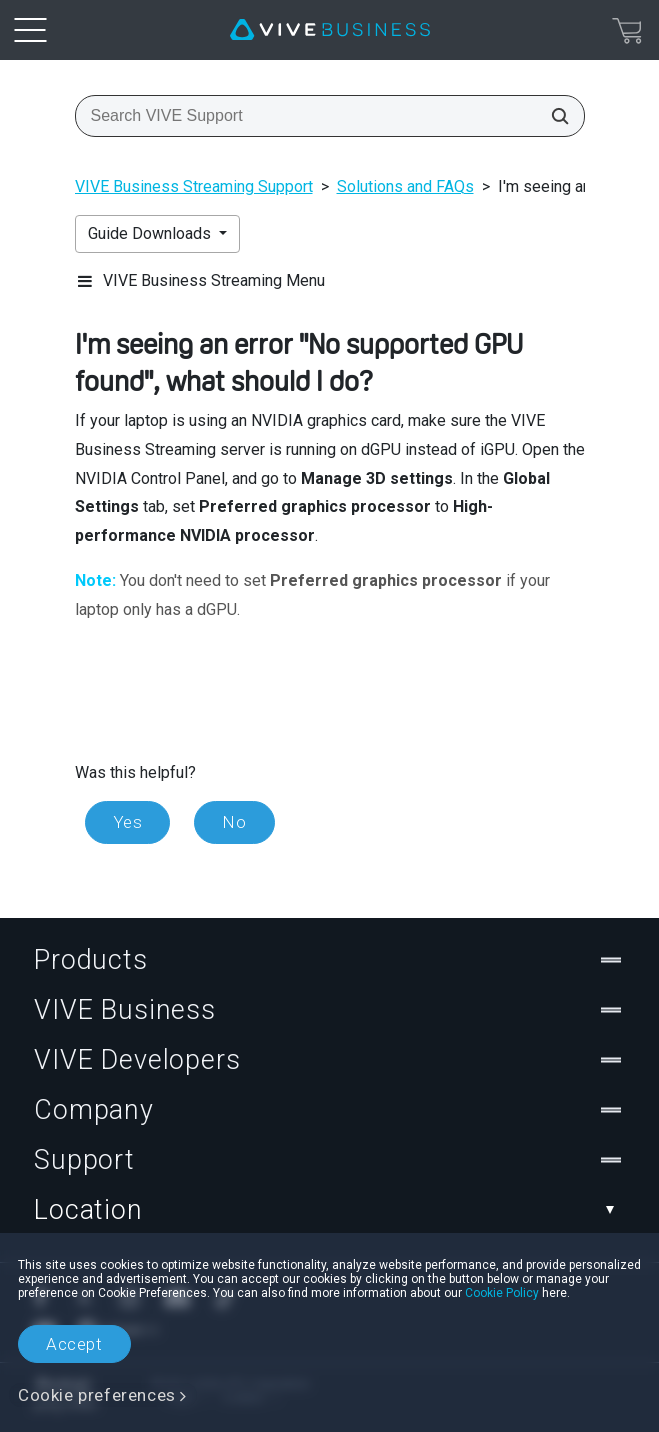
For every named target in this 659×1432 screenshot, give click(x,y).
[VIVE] (330, 30)
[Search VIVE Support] (554, 116)
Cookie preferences (97, 1395)
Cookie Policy (502, 1293)
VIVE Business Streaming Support (194, 186)
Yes (128, 822)
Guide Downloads (151, 233)
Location (329, 1210)
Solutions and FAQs (405, 186)
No (234, 822)
